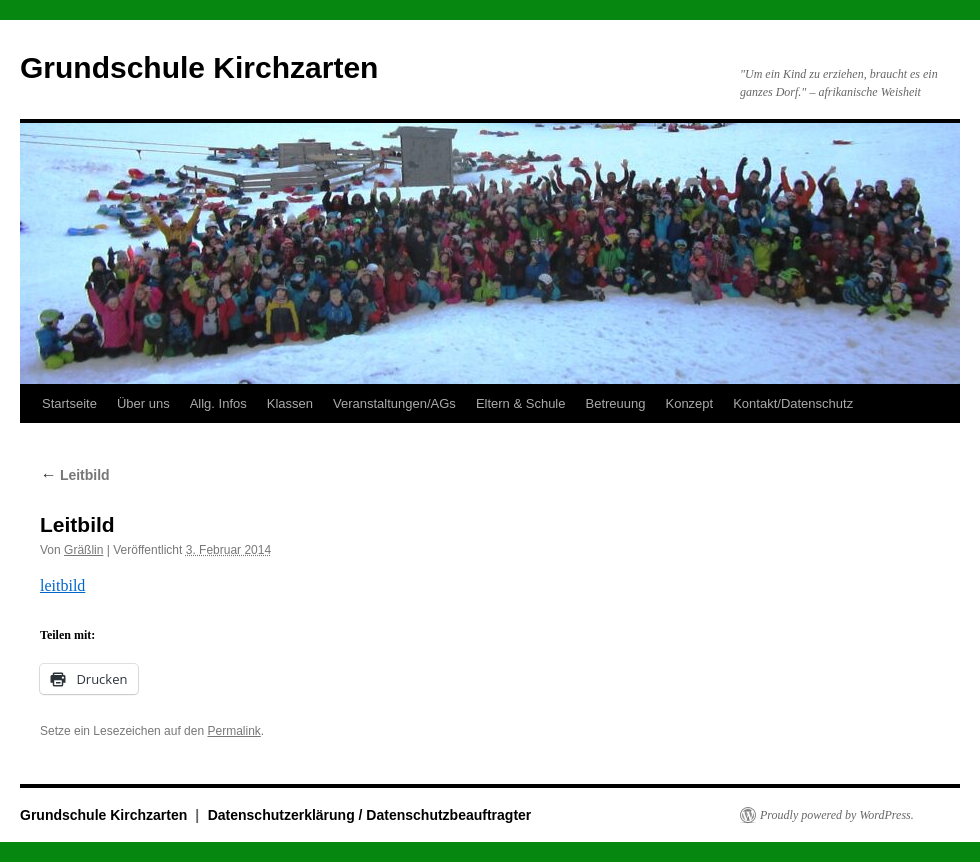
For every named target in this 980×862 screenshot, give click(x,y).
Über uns (143, 403)
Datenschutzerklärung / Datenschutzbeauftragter (370, 815)
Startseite (69, 403)
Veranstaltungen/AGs (394, 403)
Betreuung (615, 403)
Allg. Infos (218, 403)
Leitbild (75, 475)
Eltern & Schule (521, 403)
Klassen (290, 403)
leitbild (62, 585)
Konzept (689, 403)
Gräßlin (83, 550)
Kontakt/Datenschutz (793, 403)
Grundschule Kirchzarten (199, 67)
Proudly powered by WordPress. (837, 815)
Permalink (233, 731)
